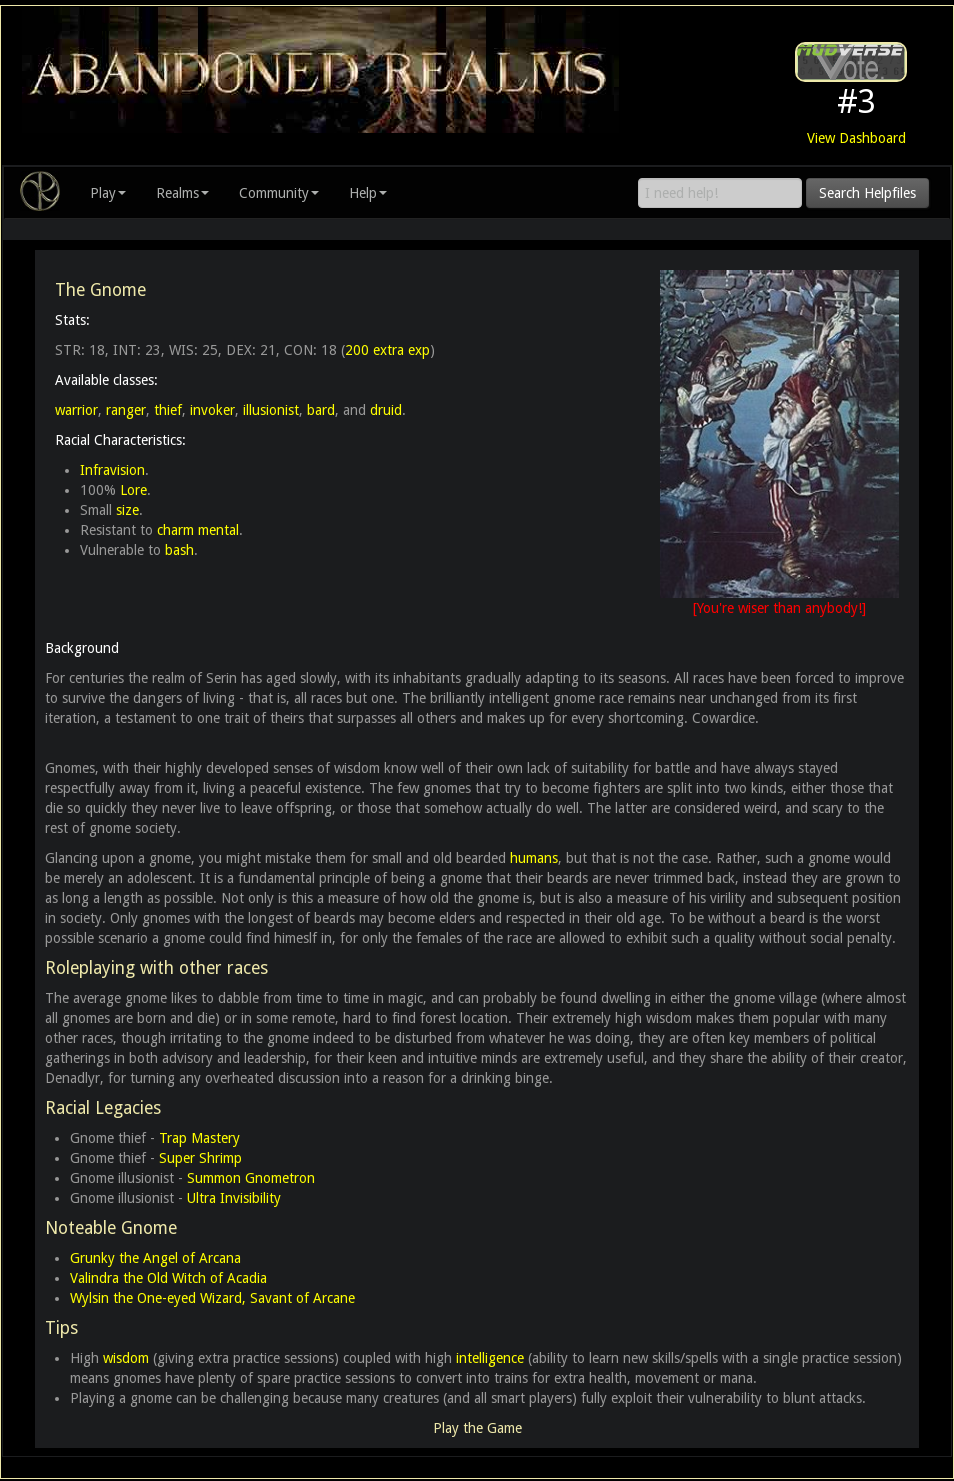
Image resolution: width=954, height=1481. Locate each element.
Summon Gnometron (251, 1178)
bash (179, 550)
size (127, 510)
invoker (212, 410)
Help (368, 193)
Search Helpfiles (867, 193)
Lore (133, 490)
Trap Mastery (199, 1138)
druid (386, 410)
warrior (76, 410)
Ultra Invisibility (234, 1198)
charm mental (198, 530)
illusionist (271, 410)
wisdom (126, 1358)
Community (279, 193)
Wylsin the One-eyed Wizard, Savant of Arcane (212, 1298)
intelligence (490, 1358)
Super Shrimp (200, 1158)
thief (168, 410)
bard (321, 410)
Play (108, 193)
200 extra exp (387, 350)
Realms (182, 193)
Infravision (112, 470)
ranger (126, 410)
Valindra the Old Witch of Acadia (168, 1278)
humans (534, 858)
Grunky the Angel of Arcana (155, 1258)
